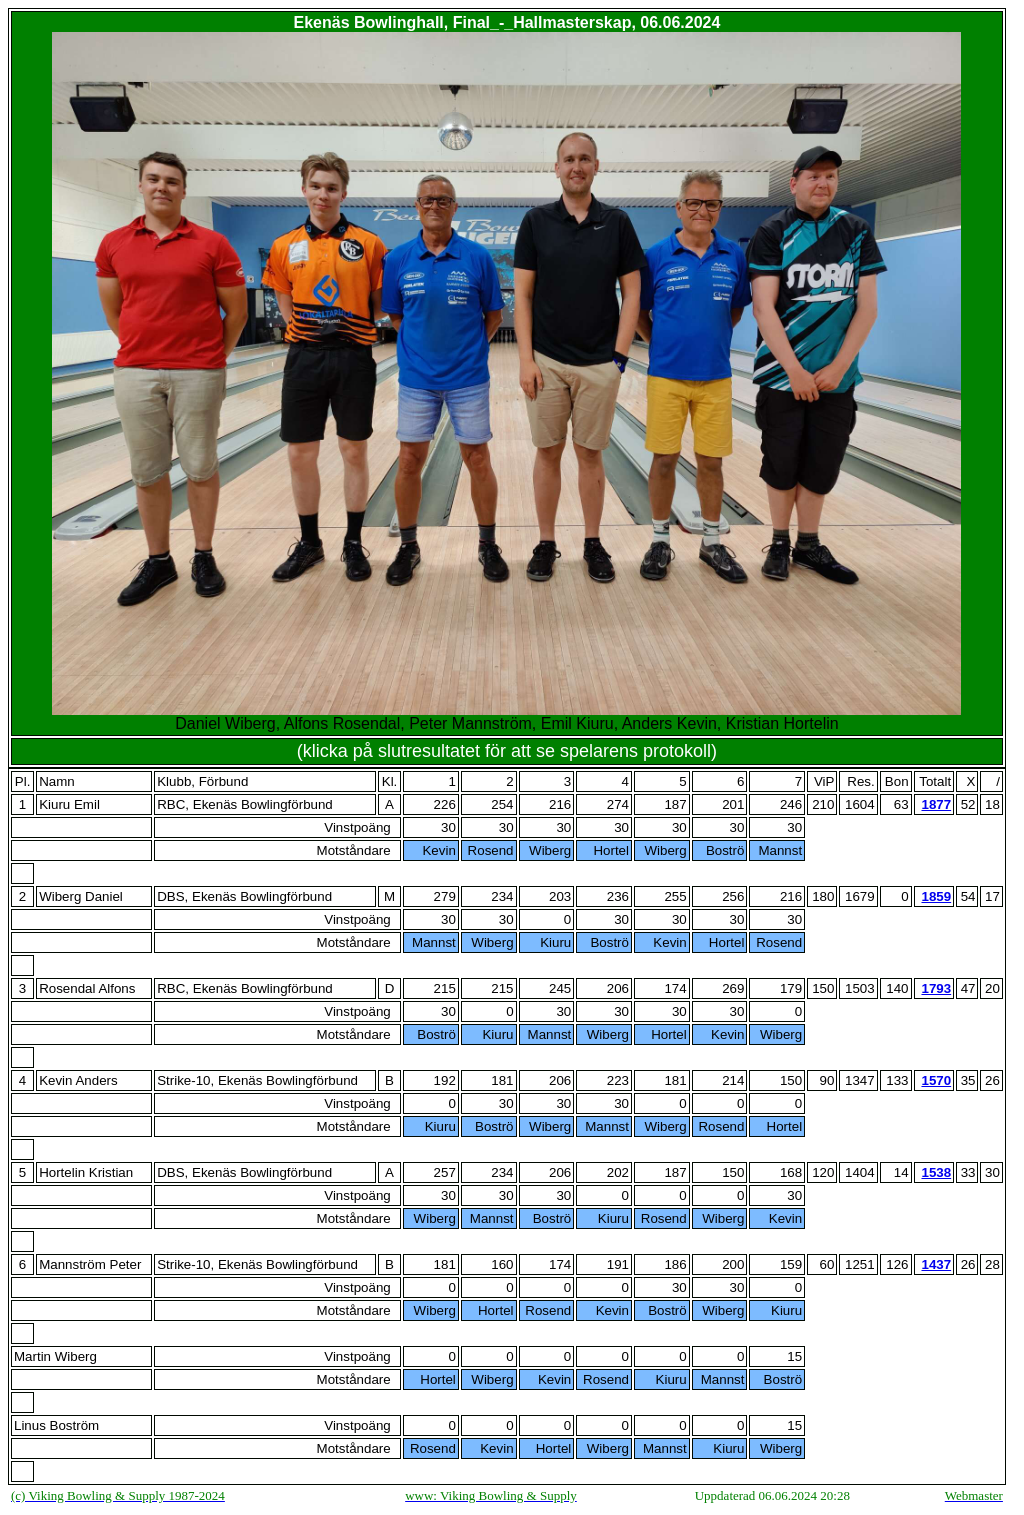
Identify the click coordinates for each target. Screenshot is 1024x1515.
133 (897, 1080)
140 (897, 988)
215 (445, 988)
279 (445, 896)
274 (618, 804)
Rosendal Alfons (87, 988)
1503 (860, 988)
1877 (936, 804)
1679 (860, 896)
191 (618, 1264)
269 (733, 988)
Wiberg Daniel (81, 896)
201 (733, 804)
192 (445, 1080)
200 (733, 1264)
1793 (936, 988)
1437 (936, 1264)
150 (791, 1080)
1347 (860, 1080)
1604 (860, 804)
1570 (936, 1080)
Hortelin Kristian (86, 1172)
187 (675, 804)
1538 (936, 1172)
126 (897, 1264)
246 (791, 804)
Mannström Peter (90, 1264)
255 (675, 896)
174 (675, 988)
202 (618, 1172)
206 (618, 988)
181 (502, 1080)
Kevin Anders (78, 1080)
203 (560, 896)
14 (901, 1172)
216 (560, 804)
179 (791, 988)
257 (445, 1172)
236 (618, 896)
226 (445, 804)
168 (791, 1172)
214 (733, 1080)
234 (502, 896)
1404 (860, 1172)
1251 (860, 1264)
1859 (936, 896)
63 (901, 804)
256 (733, 896)
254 (502, 804)
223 (618, 1080)
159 (791, 1264)
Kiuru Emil (69, 804)
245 (560, 988)
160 (502, 1264)
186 (675, 1264)
